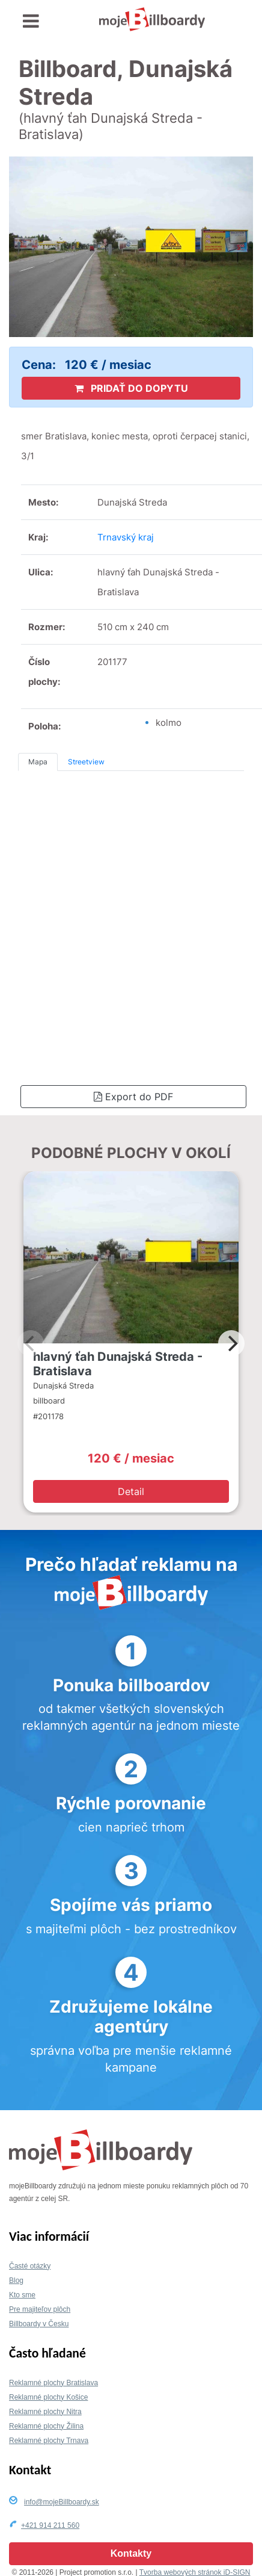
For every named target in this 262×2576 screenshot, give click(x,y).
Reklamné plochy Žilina (46, 2426)
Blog (16, 2280)
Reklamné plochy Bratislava (53, 2383)
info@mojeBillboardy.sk (61, 2502)
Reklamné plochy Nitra (45, 2411)
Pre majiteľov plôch (39, 2309)
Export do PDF (133, 1097)
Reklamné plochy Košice (48, 2397)
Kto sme (22, 2295)
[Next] (231, 1343)
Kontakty (131, 2553)
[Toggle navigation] (31, 21)
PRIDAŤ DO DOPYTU (131, 388)
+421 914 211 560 (50, 2525)
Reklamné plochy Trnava (48, 2440)
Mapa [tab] (37, 761)
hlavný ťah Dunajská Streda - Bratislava (118, 1363)
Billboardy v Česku (39, 2324)
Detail (131, 1491)
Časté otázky (29, 2266)
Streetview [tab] (86, 761)
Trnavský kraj (125, 537)
